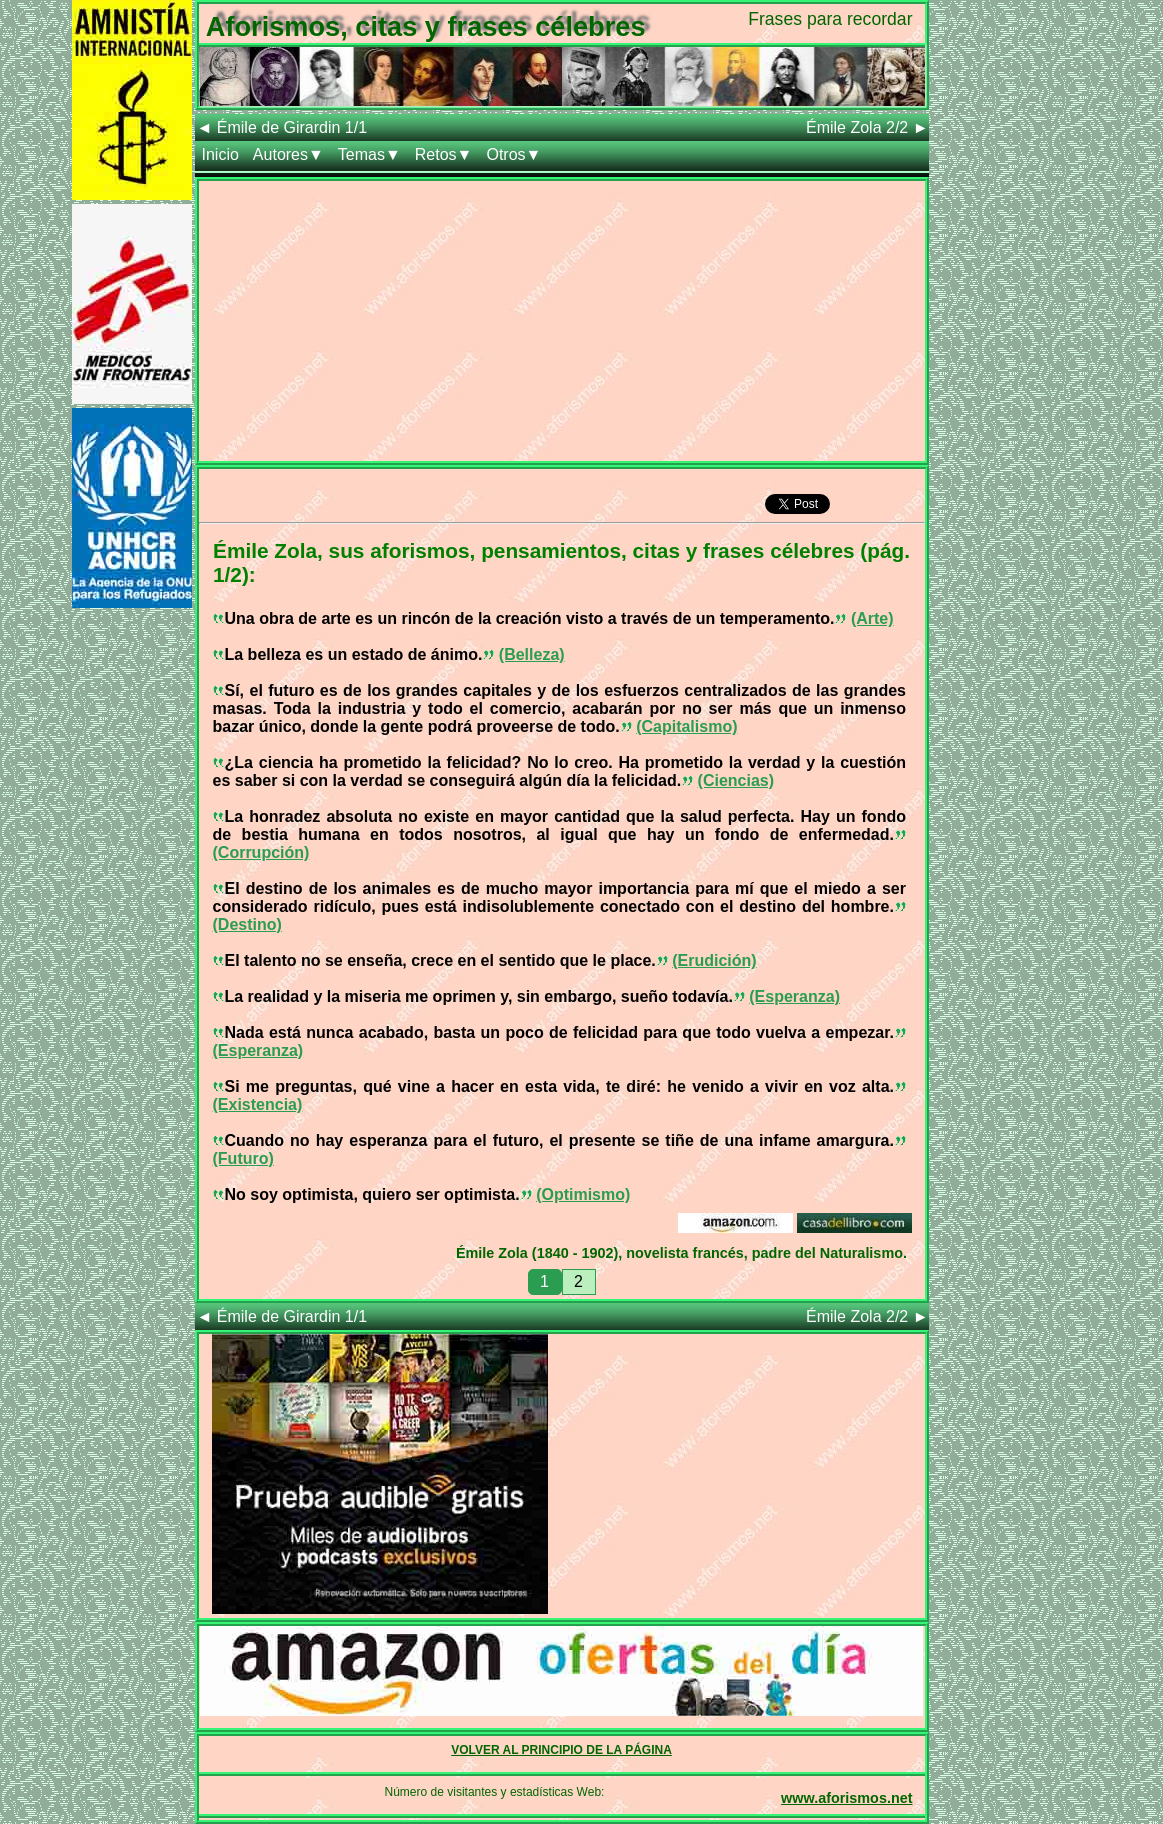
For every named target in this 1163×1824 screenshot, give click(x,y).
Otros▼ (513, 154)
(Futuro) (243, 1158)
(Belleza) (532, 654)
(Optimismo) (583, 1194)
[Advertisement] (562, 321)
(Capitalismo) (686, 726)
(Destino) (247, 924)
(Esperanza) (794, 996)
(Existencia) (258, 1104)
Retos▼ (444, 154)
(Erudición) (714, 960)
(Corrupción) (261, 852)
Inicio (220, 154)
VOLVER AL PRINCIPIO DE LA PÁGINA (561, 1750)
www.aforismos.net (846, 1798)
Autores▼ (288, 154)
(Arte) (872, 618)
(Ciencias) (736, 780)
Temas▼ (369, 154)
